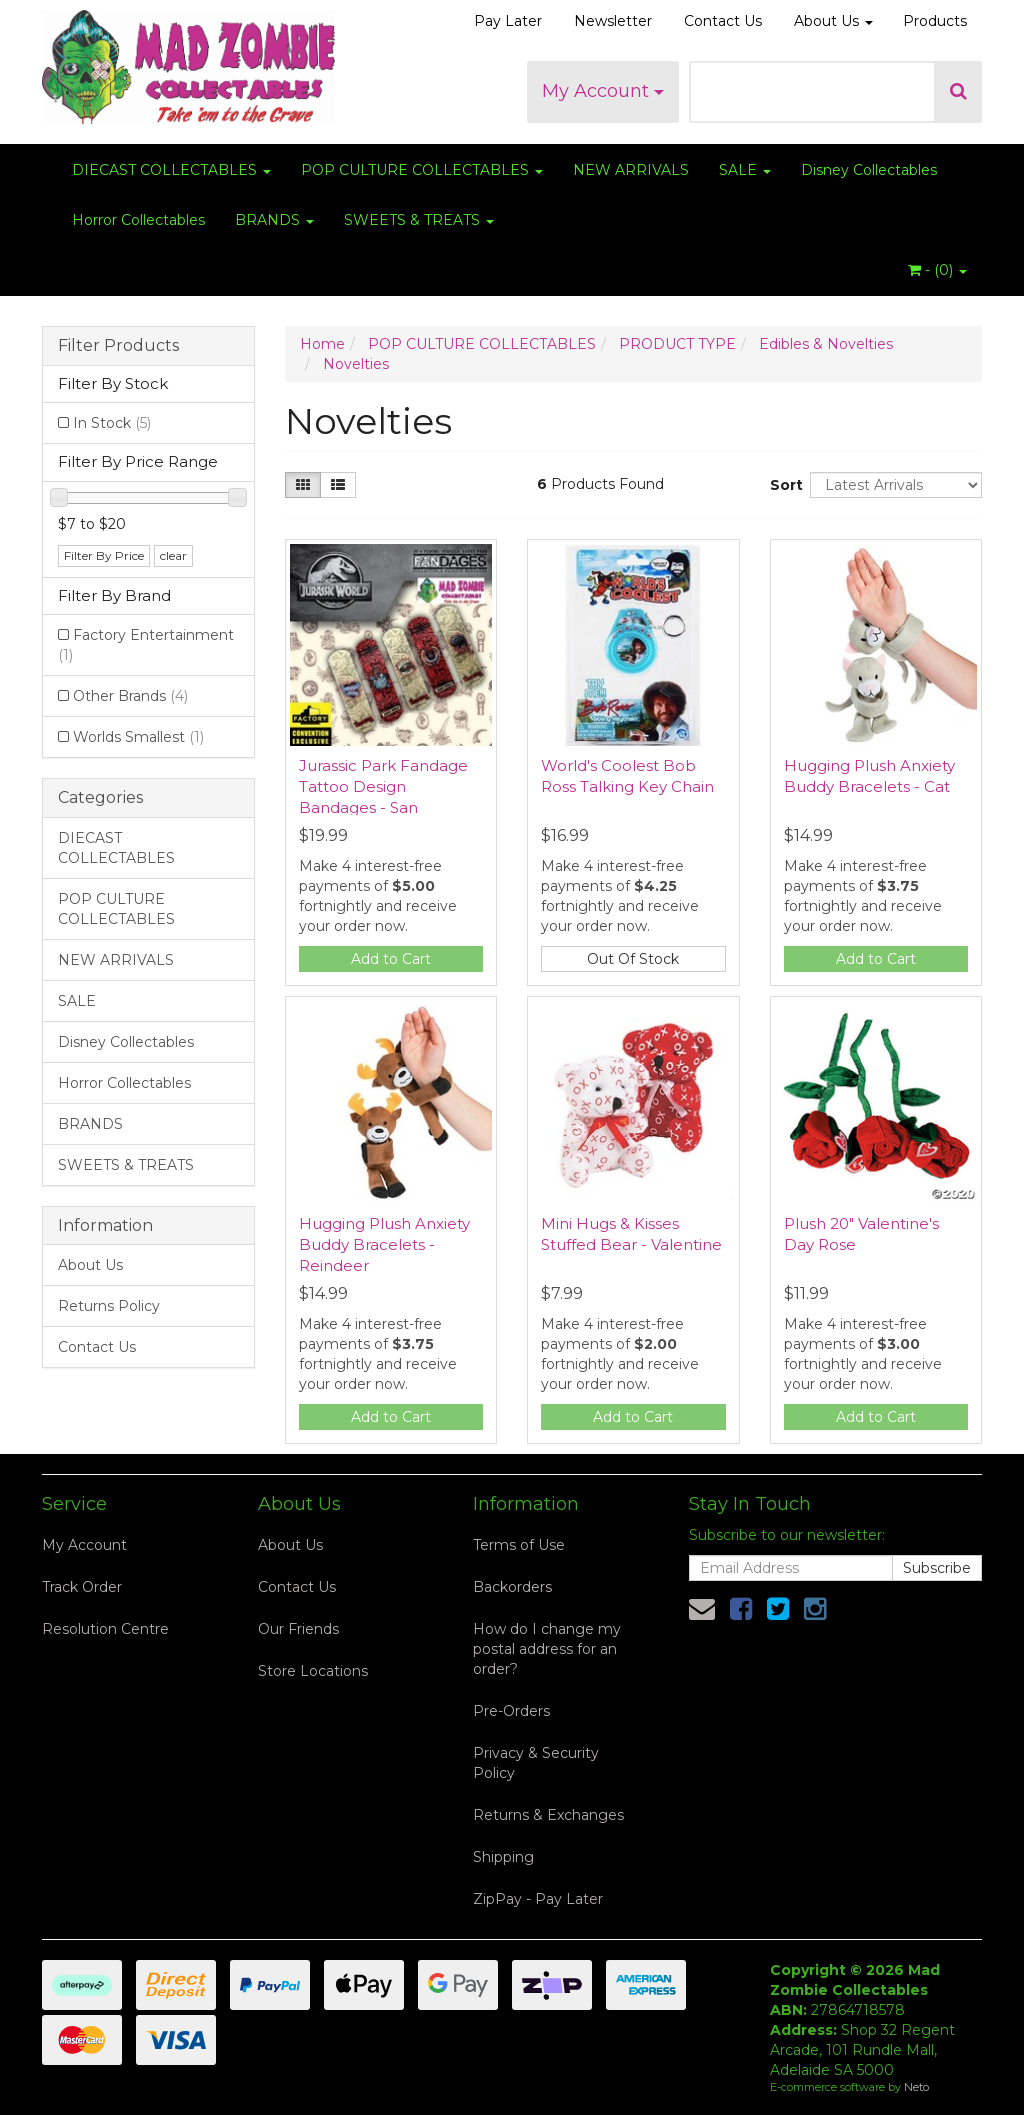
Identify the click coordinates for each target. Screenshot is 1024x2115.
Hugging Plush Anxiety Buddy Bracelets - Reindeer (384, 1244)
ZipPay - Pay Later (538, 1899)
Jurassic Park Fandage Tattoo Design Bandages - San (383, 786)
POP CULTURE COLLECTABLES (422, 170)
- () (937, 270)
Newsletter (613, 21)
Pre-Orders (511, 1711)
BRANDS (274, 220)
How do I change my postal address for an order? (547, 1649)
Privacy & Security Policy (536, 1763)
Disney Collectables (869, 170)
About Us (833, 21)
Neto (916, 2087)
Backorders (512, 1587)
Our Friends (298, 1629)
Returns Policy (109, 1306)
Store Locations (313, 1671)
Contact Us (723, 21)
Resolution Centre (105, 1629)
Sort (782, 485)
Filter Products (118, 346)
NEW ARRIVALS (631, 170)
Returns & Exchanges (548, 1815)
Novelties (356, 364)
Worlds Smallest (138, 737)
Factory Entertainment (146, 645)
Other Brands (130, 696)
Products (935, 21)
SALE (745, 170)
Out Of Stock (633, 959)
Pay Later (508, 21)
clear (173, 555)
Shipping (503, 1857)
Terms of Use (519, 1545)
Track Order (82, 1587)
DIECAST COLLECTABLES (171, 170)
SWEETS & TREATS (419, 220)
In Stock (112, 423)
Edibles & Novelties (826, 344)
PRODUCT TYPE (677, 344)
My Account (603, 91)
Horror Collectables (138, 220)
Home (322, 344)
